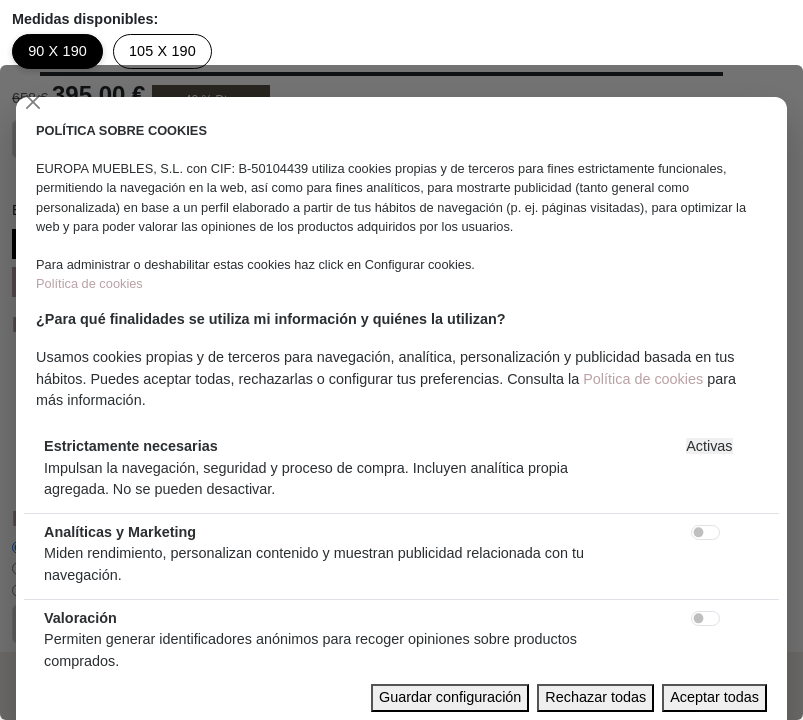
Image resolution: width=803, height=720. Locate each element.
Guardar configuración (450, 697)
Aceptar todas (714, 697)
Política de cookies (89, 283)
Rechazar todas (595, 697)
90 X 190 (57, 51)
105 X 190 (162, 51)
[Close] (33, 102)
